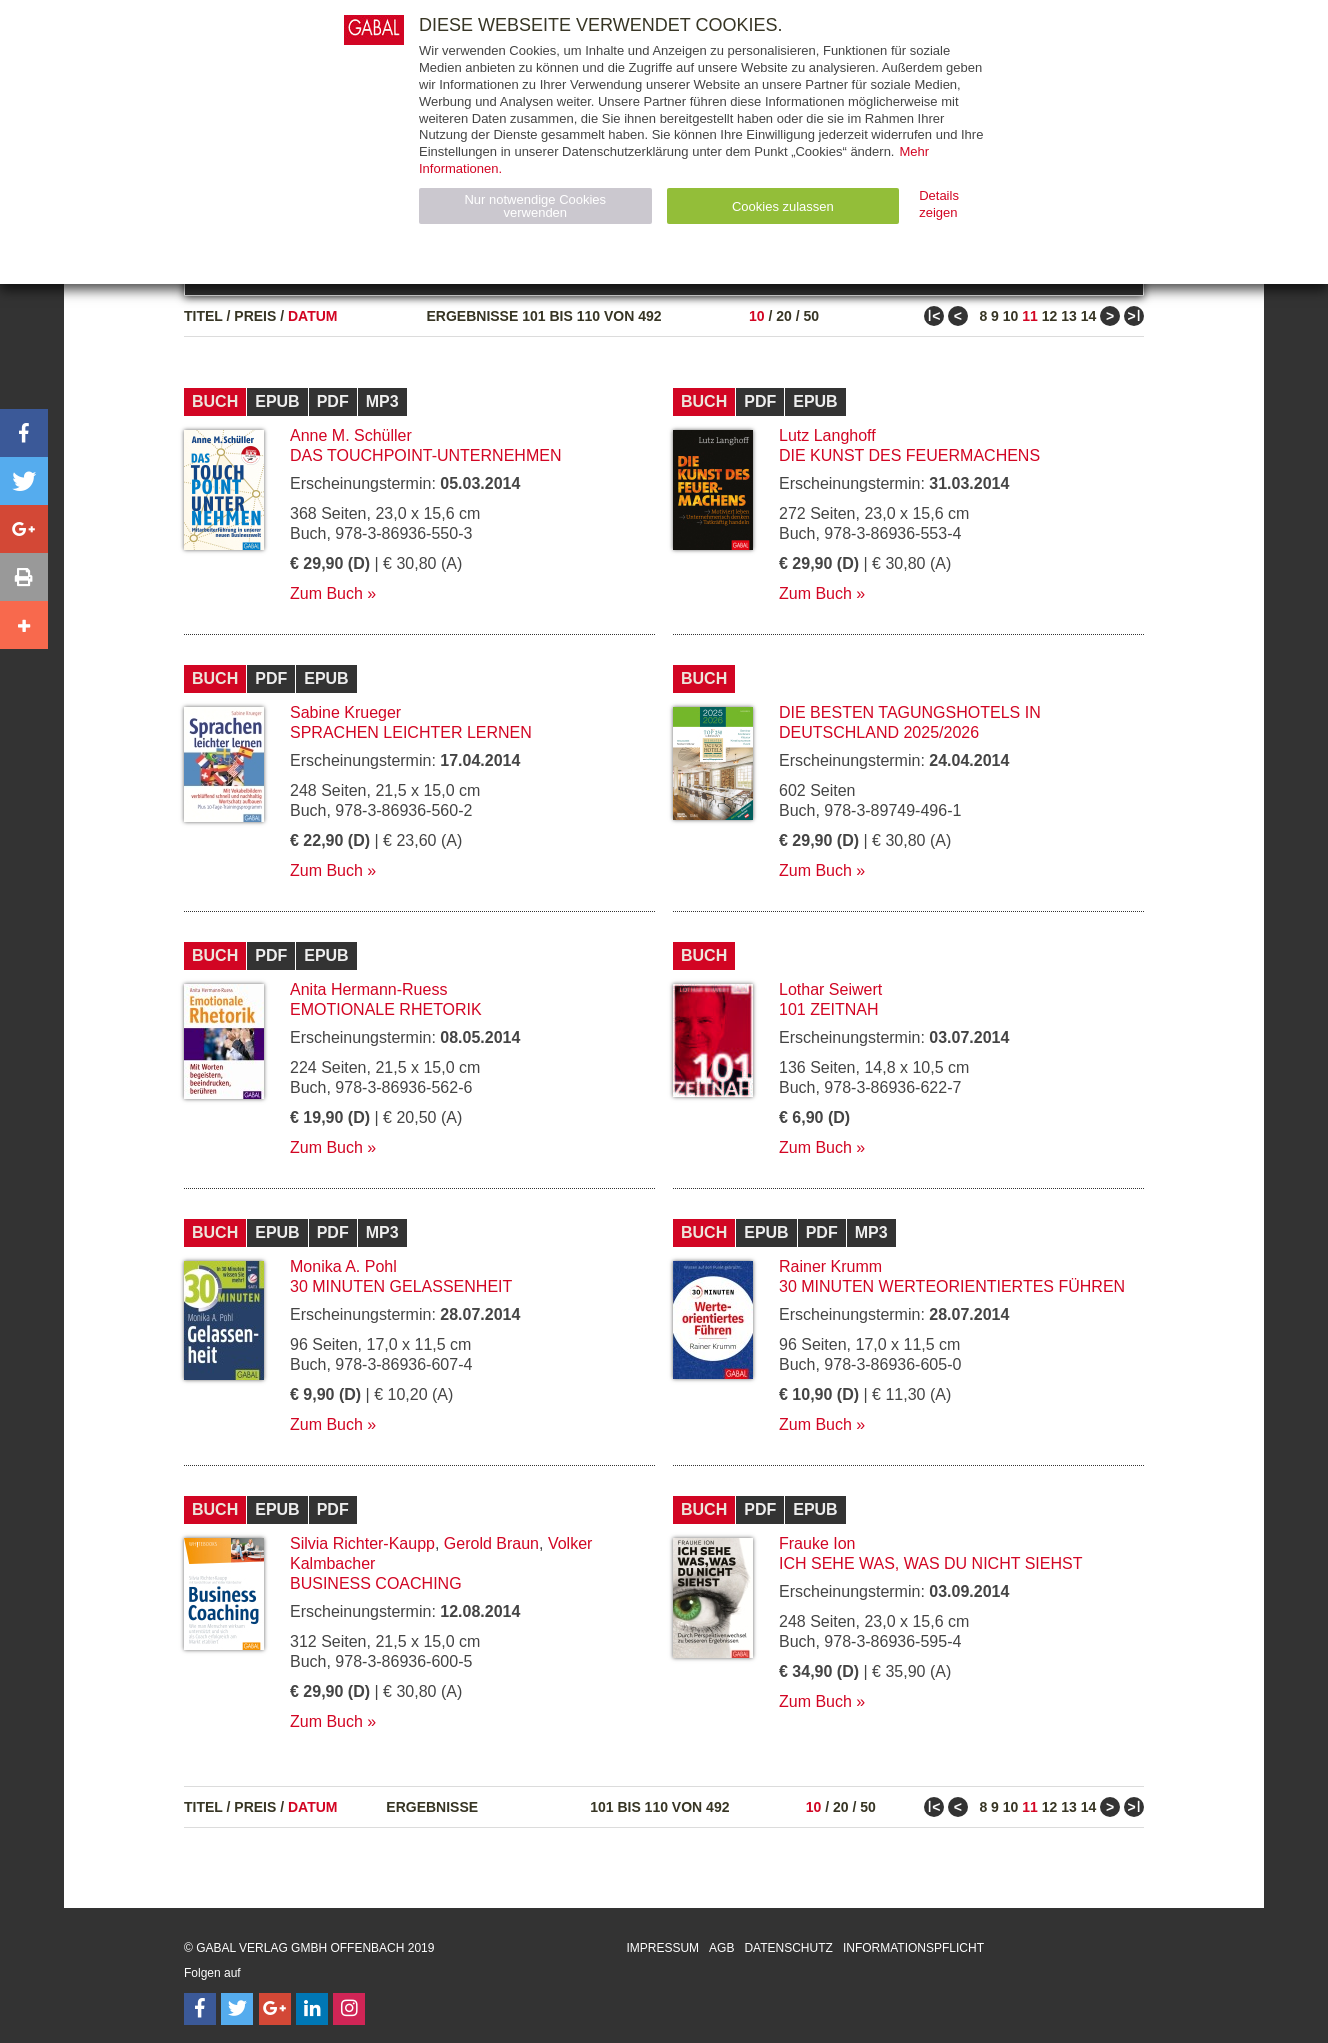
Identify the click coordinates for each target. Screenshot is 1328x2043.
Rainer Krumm (830, 1266)
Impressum (662, 1948)
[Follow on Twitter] (237, 2009)
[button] (24, 433)
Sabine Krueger (345, 712)
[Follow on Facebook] (200, 2009)
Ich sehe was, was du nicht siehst (930, 1563)
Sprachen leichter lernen (411, 732)
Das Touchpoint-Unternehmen (425, 455)
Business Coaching (376, 1583)
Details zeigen (939, 204)
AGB (721, 1948)
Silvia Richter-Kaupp (362, 1543)
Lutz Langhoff (827, 435)
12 (1050, 316)
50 (811, 316)
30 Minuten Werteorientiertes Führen (952, 1286)
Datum (313, 316)
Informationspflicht (913, 1948)
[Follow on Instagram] (349, 2009)
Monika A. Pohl (343, 1266)
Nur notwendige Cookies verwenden (535, 206)
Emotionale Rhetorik (386, 1009)
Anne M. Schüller (351, 435)
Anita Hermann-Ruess (368, 989)
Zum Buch (326, 593)
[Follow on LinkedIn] (312, 2009)
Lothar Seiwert (830, 989)
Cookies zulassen (783, 206)
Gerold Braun (491, 1543)
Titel (203, 316)
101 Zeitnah (829, 1009)
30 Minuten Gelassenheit (401, 1286)
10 (757, 316)
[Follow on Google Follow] (275, 2009)
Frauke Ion (817, 1543)
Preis (255, 316)
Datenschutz (788, 1948)
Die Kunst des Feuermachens (909, 455)
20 (784, 316)
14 (1089, 316)
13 (1069, 316)
